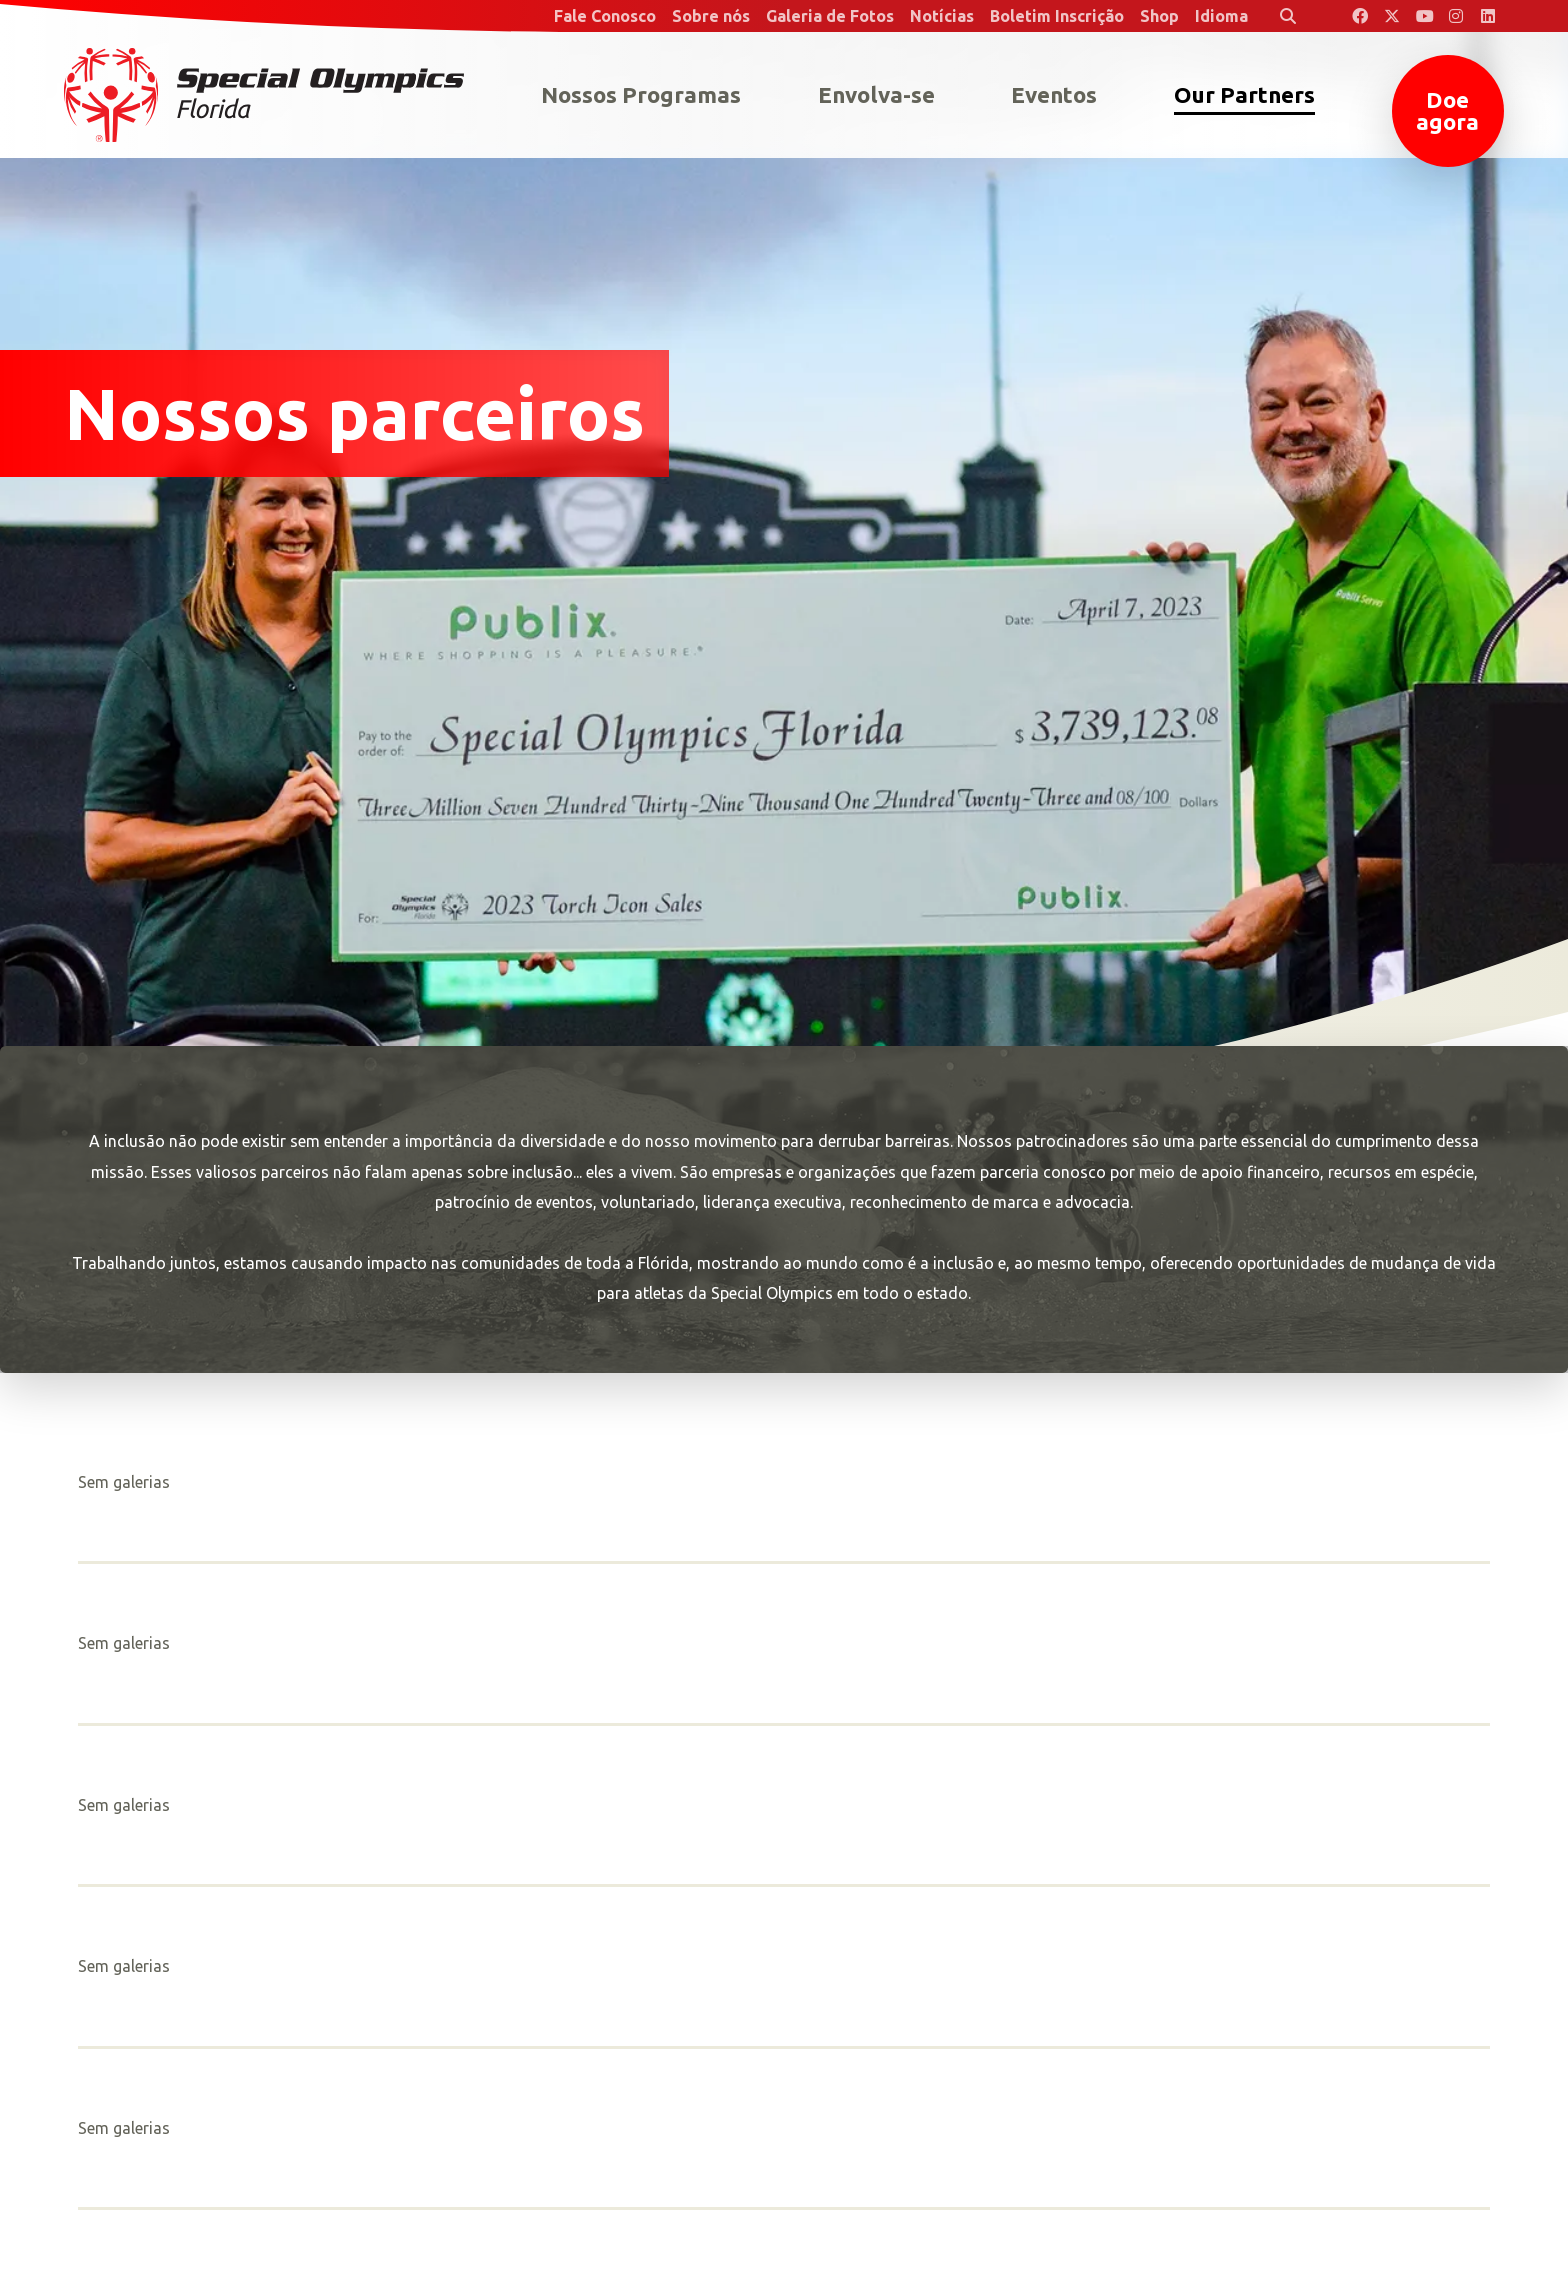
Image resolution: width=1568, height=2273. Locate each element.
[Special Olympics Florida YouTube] (1424, 16)
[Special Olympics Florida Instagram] (1456, 16)
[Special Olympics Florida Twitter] (1392, 16)
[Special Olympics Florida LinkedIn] (1488, 16)
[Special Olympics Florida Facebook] (1360, 16)
